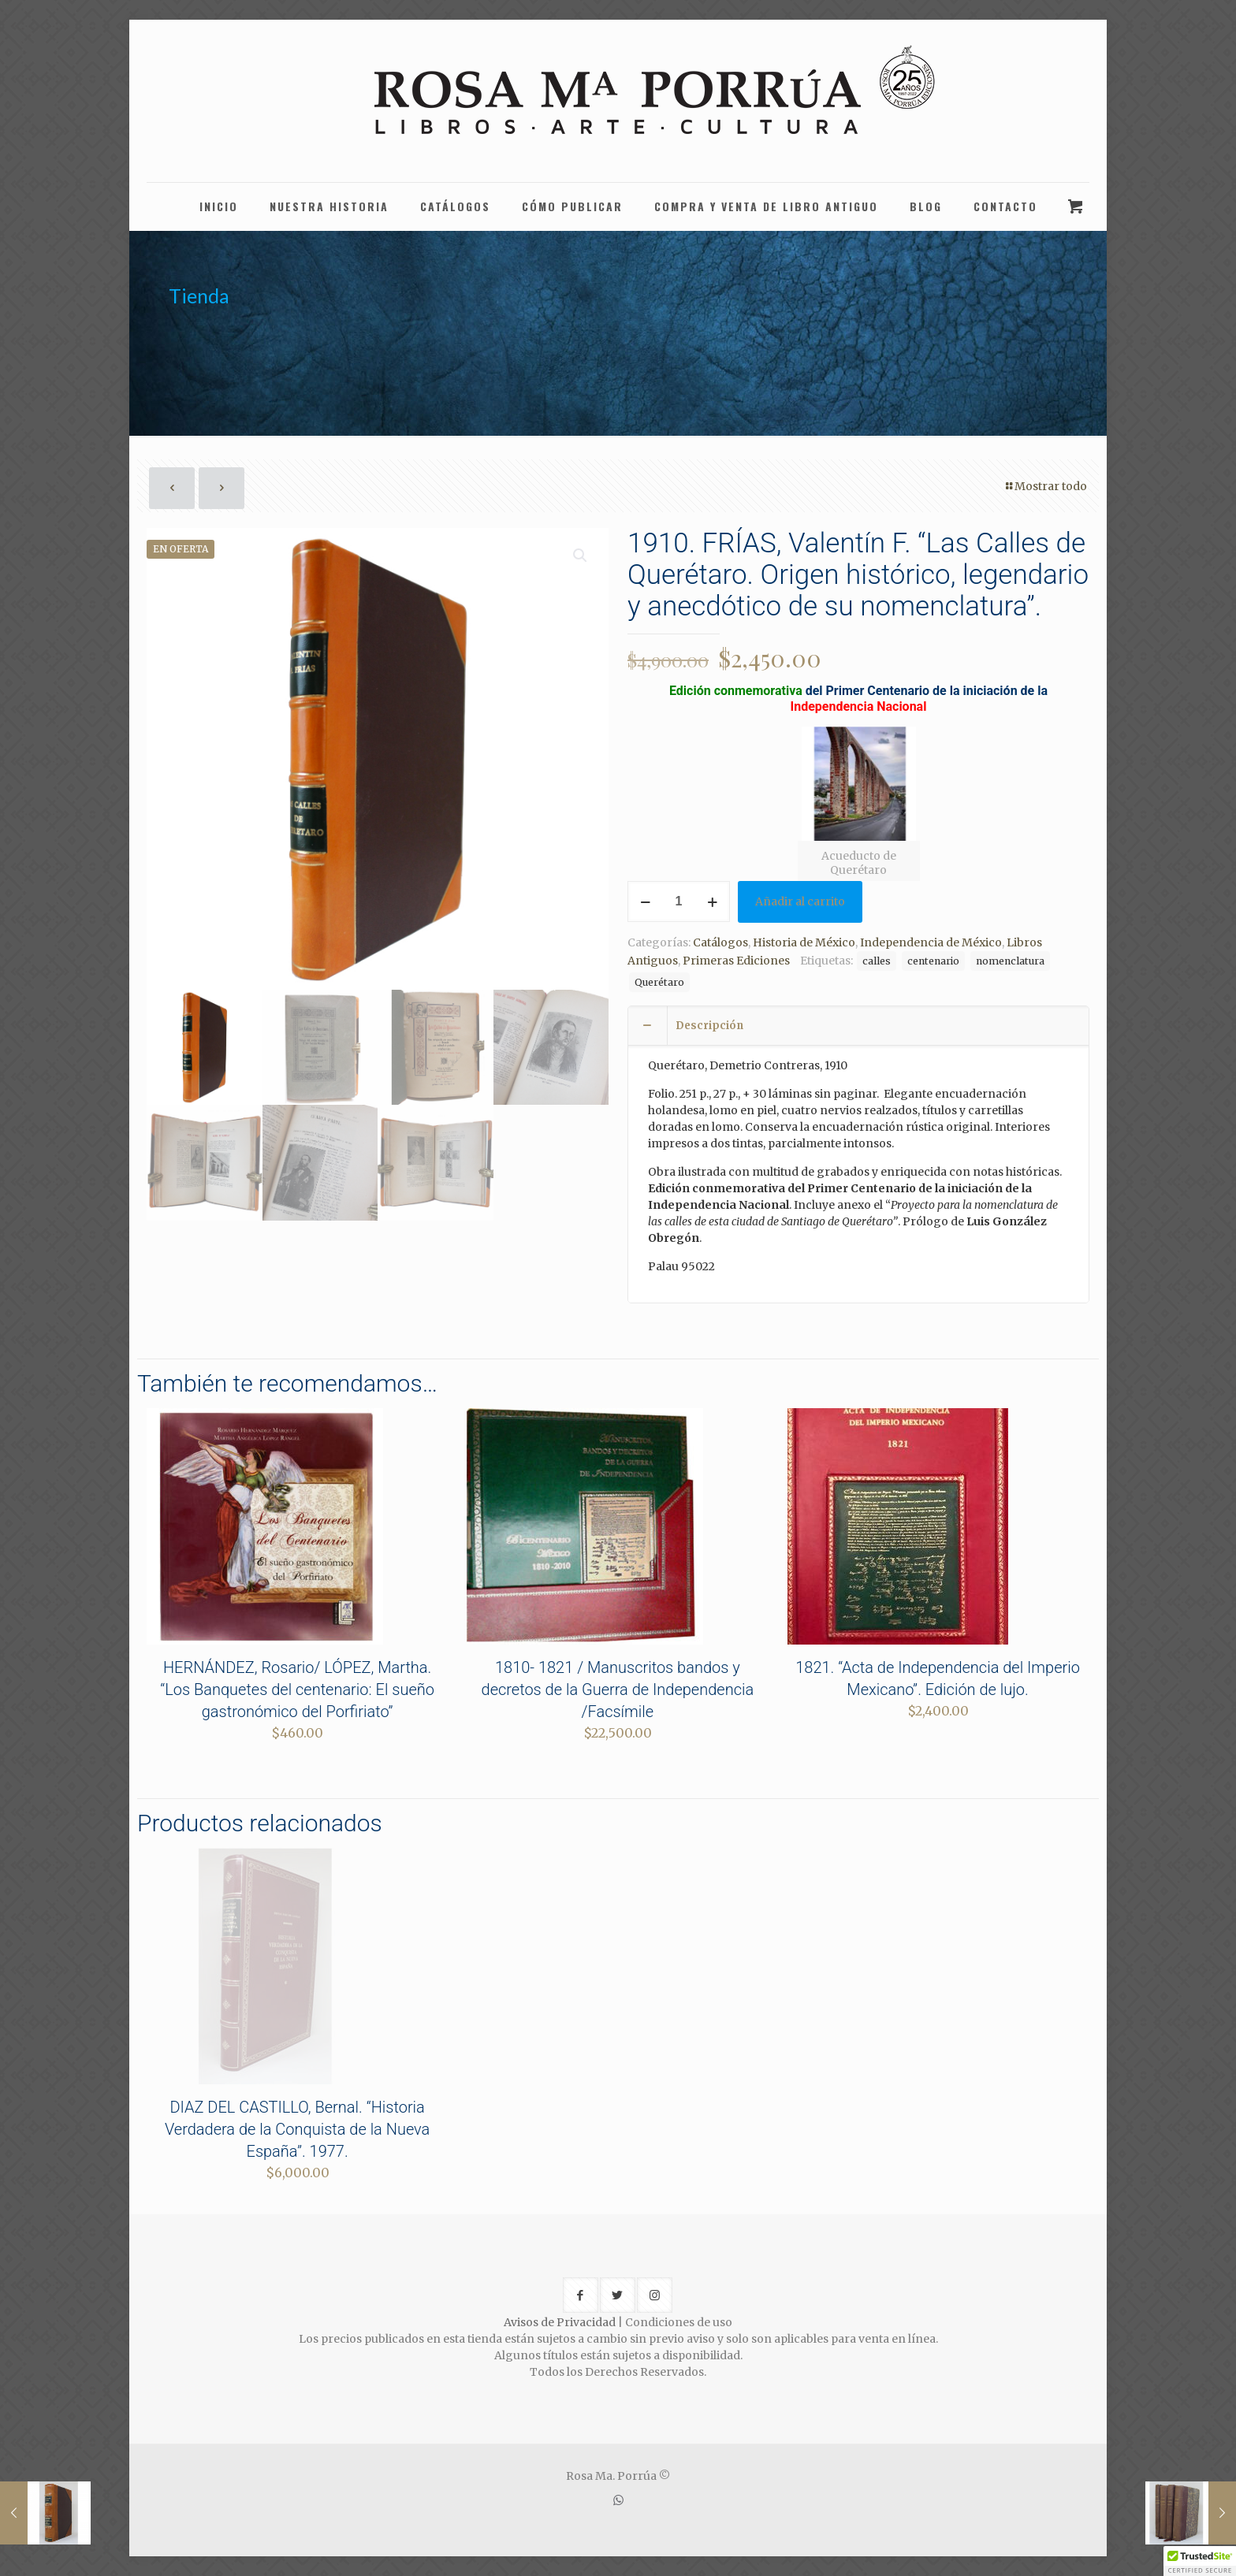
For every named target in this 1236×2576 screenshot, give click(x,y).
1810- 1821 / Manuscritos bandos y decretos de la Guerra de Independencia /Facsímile (618, 1689)
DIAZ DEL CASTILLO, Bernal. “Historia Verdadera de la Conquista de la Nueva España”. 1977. (297, 2129)
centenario (933, 961)
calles (876, 961)
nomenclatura (1010, 961)
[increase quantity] (712, 901)
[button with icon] (580, 2295)
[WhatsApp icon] (618, 2499)
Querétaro (659, 982)
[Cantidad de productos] (678, 901)
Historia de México (804, 942)
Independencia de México (931, 942)
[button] (581, 555)
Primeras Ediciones (736, 960)
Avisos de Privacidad (560, 2322)
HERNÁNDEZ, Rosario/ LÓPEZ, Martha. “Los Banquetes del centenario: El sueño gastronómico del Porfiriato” (297, 1689)
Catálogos (720, 942)
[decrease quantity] (645, 901)
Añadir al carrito (800, 901)
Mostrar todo (1045, 486)
